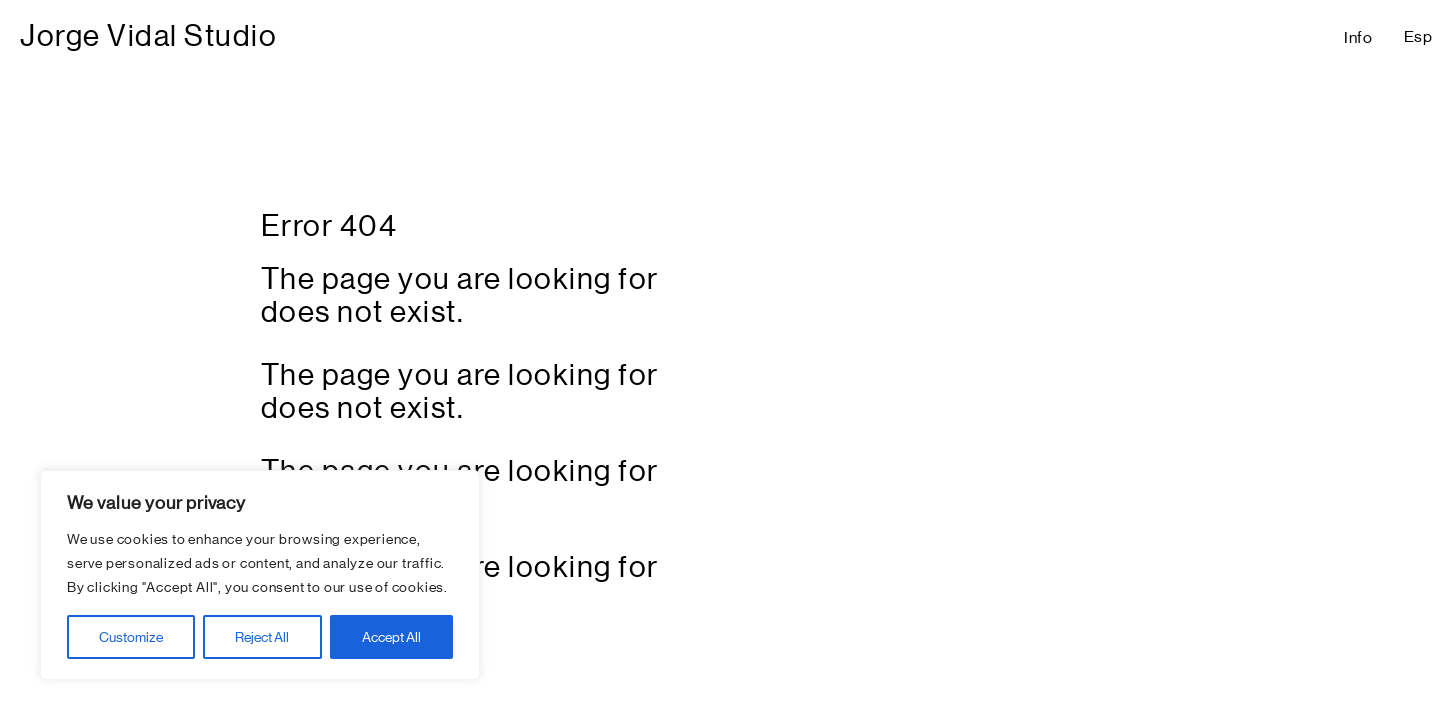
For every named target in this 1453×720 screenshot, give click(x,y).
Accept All (391, 637)
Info (1358, 37)
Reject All (262, 637)
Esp (1418, 36)
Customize (131, 637)
